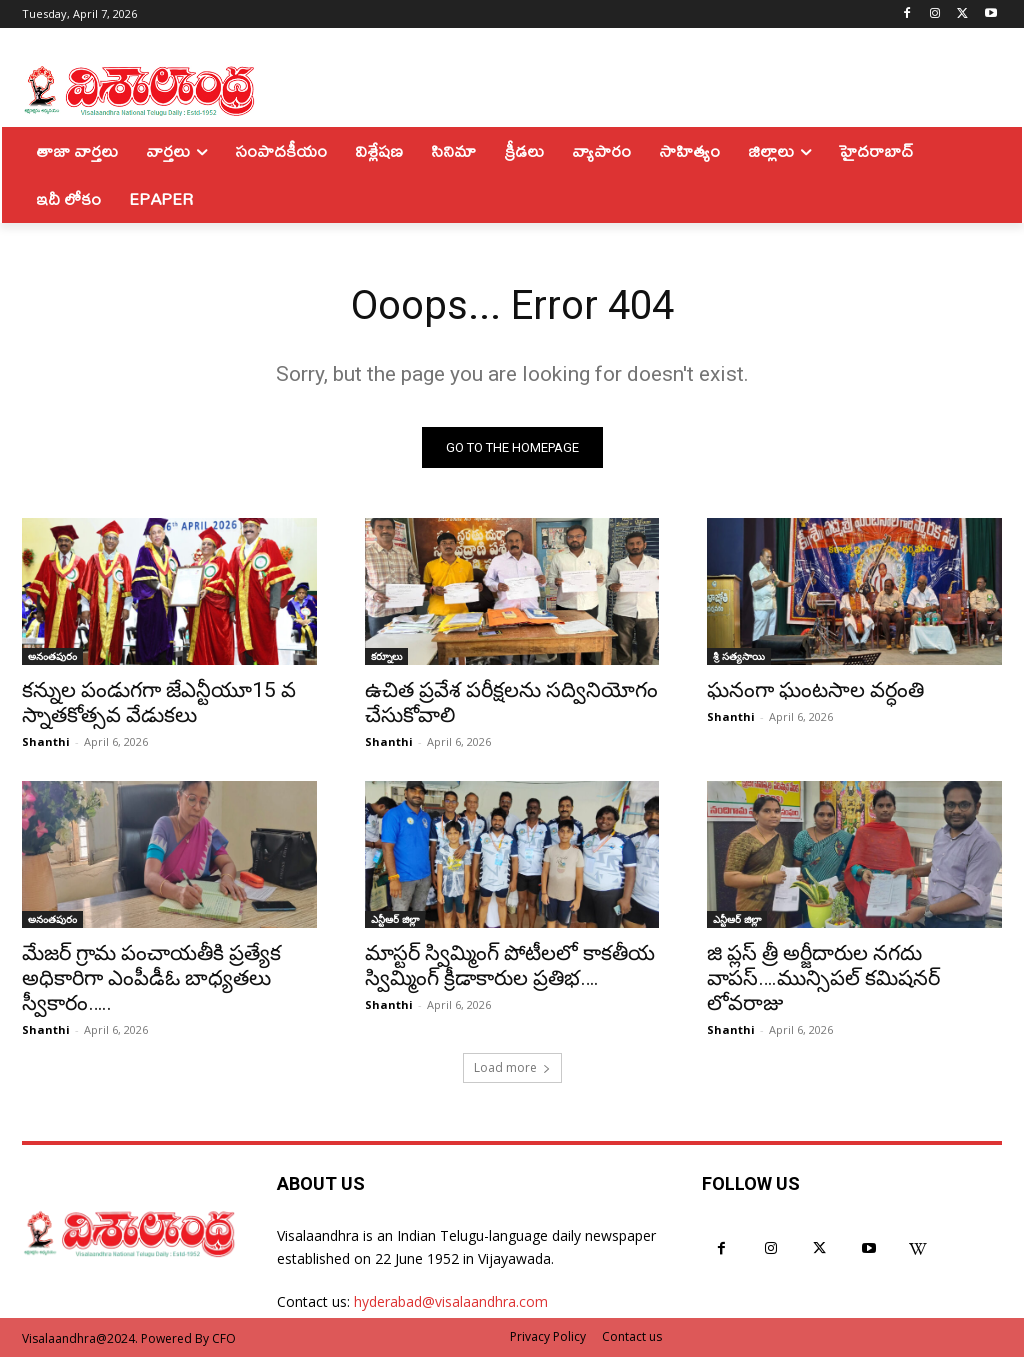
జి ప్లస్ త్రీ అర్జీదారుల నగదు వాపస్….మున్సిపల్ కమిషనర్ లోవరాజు (823, 978)
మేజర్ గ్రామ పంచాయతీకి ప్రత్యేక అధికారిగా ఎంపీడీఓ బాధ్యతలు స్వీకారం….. (151, 978)
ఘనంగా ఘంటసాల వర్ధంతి (815, 690)
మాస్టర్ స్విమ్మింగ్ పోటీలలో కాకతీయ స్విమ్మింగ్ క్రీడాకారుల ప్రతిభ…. (510, 965)
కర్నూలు (386, 656)
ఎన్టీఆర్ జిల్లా (395, 919)
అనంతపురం (52, 656)
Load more (512, 1067)
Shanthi (46, 741)
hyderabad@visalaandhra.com (451, 1301)
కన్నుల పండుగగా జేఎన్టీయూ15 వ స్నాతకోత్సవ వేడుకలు (159, 702)
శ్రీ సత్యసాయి (739, 656)
